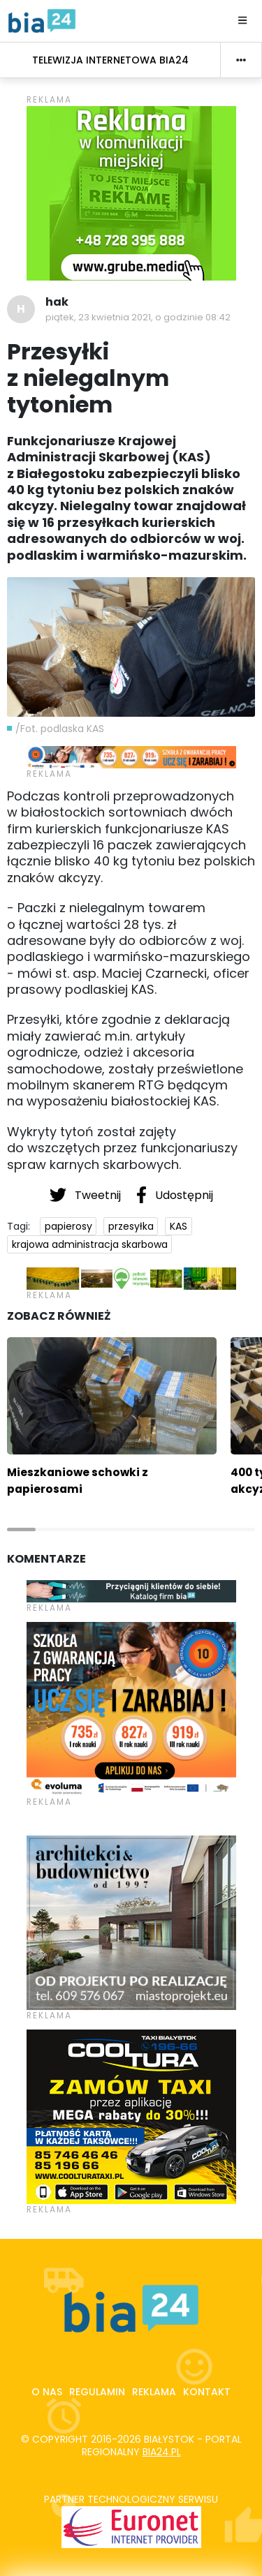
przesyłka (131, 1226)
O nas (46, 2391)
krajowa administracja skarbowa (90, 1244)
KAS (178, 1226)
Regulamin (97, 2391)
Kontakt (207, 2391)
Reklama (154, 2391)
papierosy (68, 1226)
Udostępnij (174, 1194)
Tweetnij (87, 1194)
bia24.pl (162, 2452)
